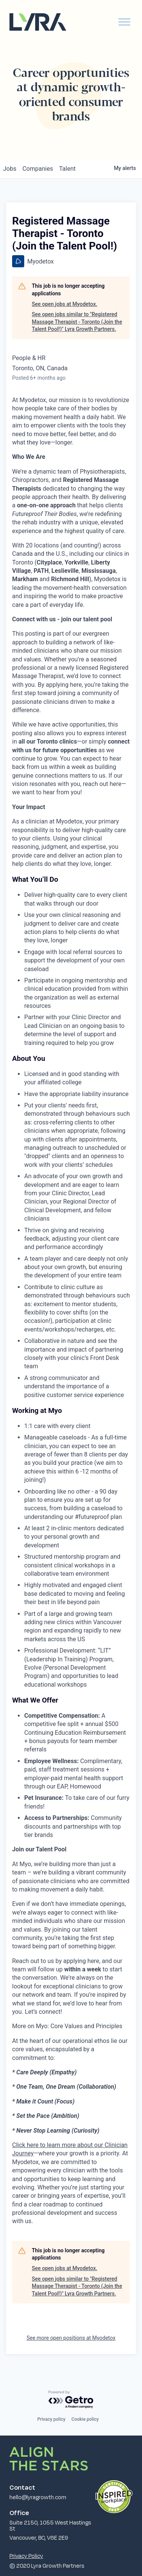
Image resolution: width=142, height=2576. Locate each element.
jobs (9, 168)
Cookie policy (85, 2419)
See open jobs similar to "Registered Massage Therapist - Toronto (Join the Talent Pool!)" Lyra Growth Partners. (77, 321)
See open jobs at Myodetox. (64, 304)
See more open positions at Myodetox (71, 2338)
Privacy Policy (26, 2555)
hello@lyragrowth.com (37, 2497)
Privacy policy (51, 2419)
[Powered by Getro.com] (71, 2399)
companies (37, 168)
